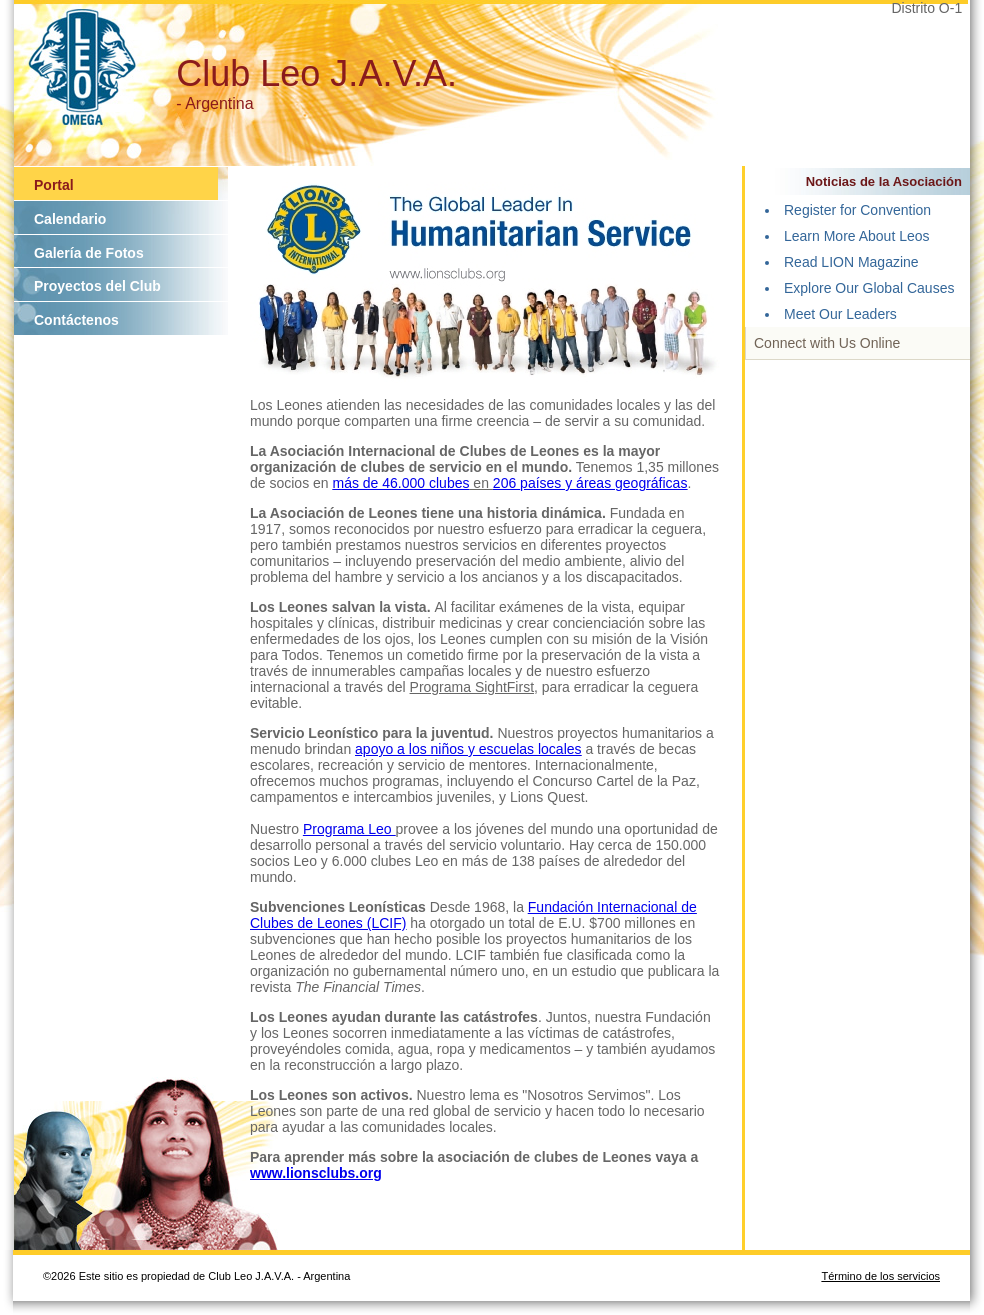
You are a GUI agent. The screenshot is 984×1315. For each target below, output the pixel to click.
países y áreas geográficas (603, 483)
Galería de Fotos (89, 253)
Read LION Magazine (851, 262)
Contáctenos (76, 320)
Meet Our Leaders (840, 314)
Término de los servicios (880, 1276)
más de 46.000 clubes (401, 483)
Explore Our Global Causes (869, 288)
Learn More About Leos (857, 236)
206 (506, 483)
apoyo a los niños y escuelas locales (468, 749)
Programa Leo (349, 829)
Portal (54, 185)
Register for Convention (857, 210)
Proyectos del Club (97, 286)
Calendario (70, 219)
